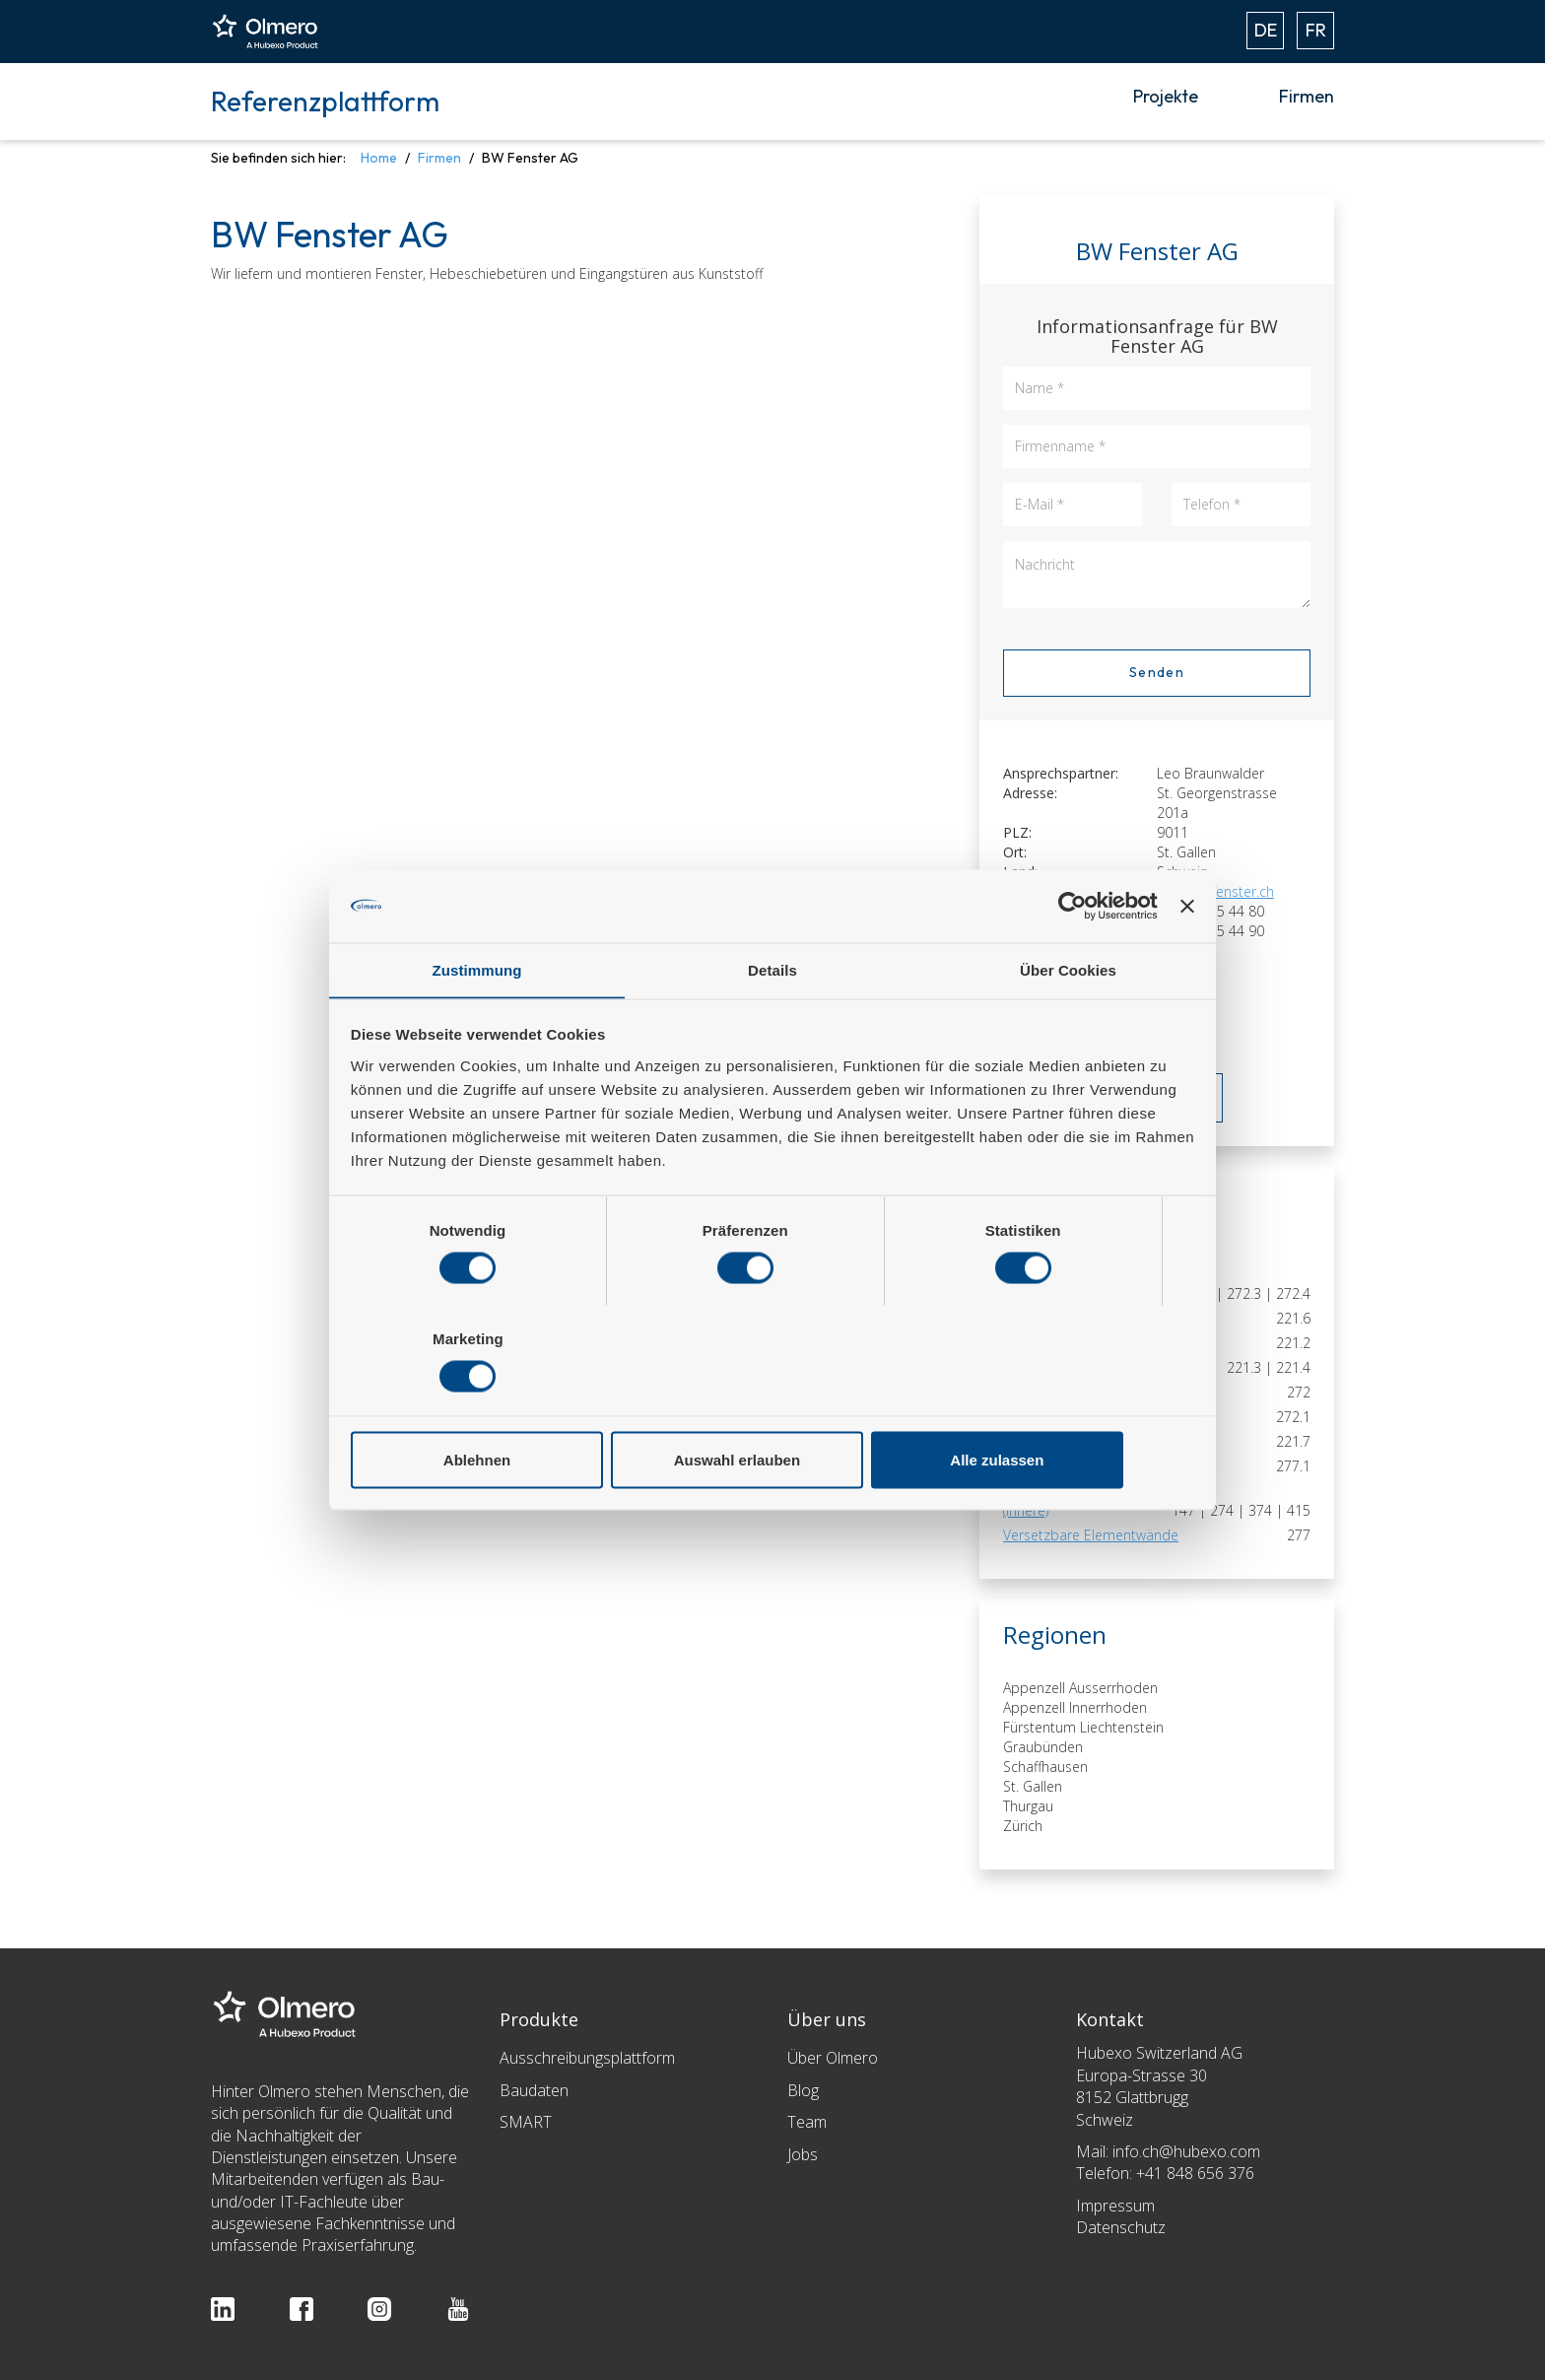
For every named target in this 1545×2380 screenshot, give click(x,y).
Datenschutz (1121, 2227)
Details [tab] (772, 1025)
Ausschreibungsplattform (587, 2058)
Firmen (1306, 96)
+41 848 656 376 (1195, 2173)
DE (1265, 30)
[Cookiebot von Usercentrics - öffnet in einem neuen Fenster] (1070, 960)
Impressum (1115, 2205)
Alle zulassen (1056, 1405)
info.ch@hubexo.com (1186, 2151)
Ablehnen (488, 1405)
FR (1316, 30)
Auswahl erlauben (772, 1405)
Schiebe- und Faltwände (1079, 1466)
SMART (526, 2122)
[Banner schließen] (1187, 960)
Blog (803, 2090)
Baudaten (534, 2090)
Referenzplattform (325, 101)
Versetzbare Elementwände (1090, 1535)
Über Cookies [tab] (1068, 1025)
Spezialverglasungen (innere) (1066, 1500)
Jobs (802, 2154)
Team (807, 2122)
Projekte (1165, 96)
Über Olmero (832, 2058)
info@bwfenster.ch (1215, 891)
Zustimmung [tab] (477, 1025)
